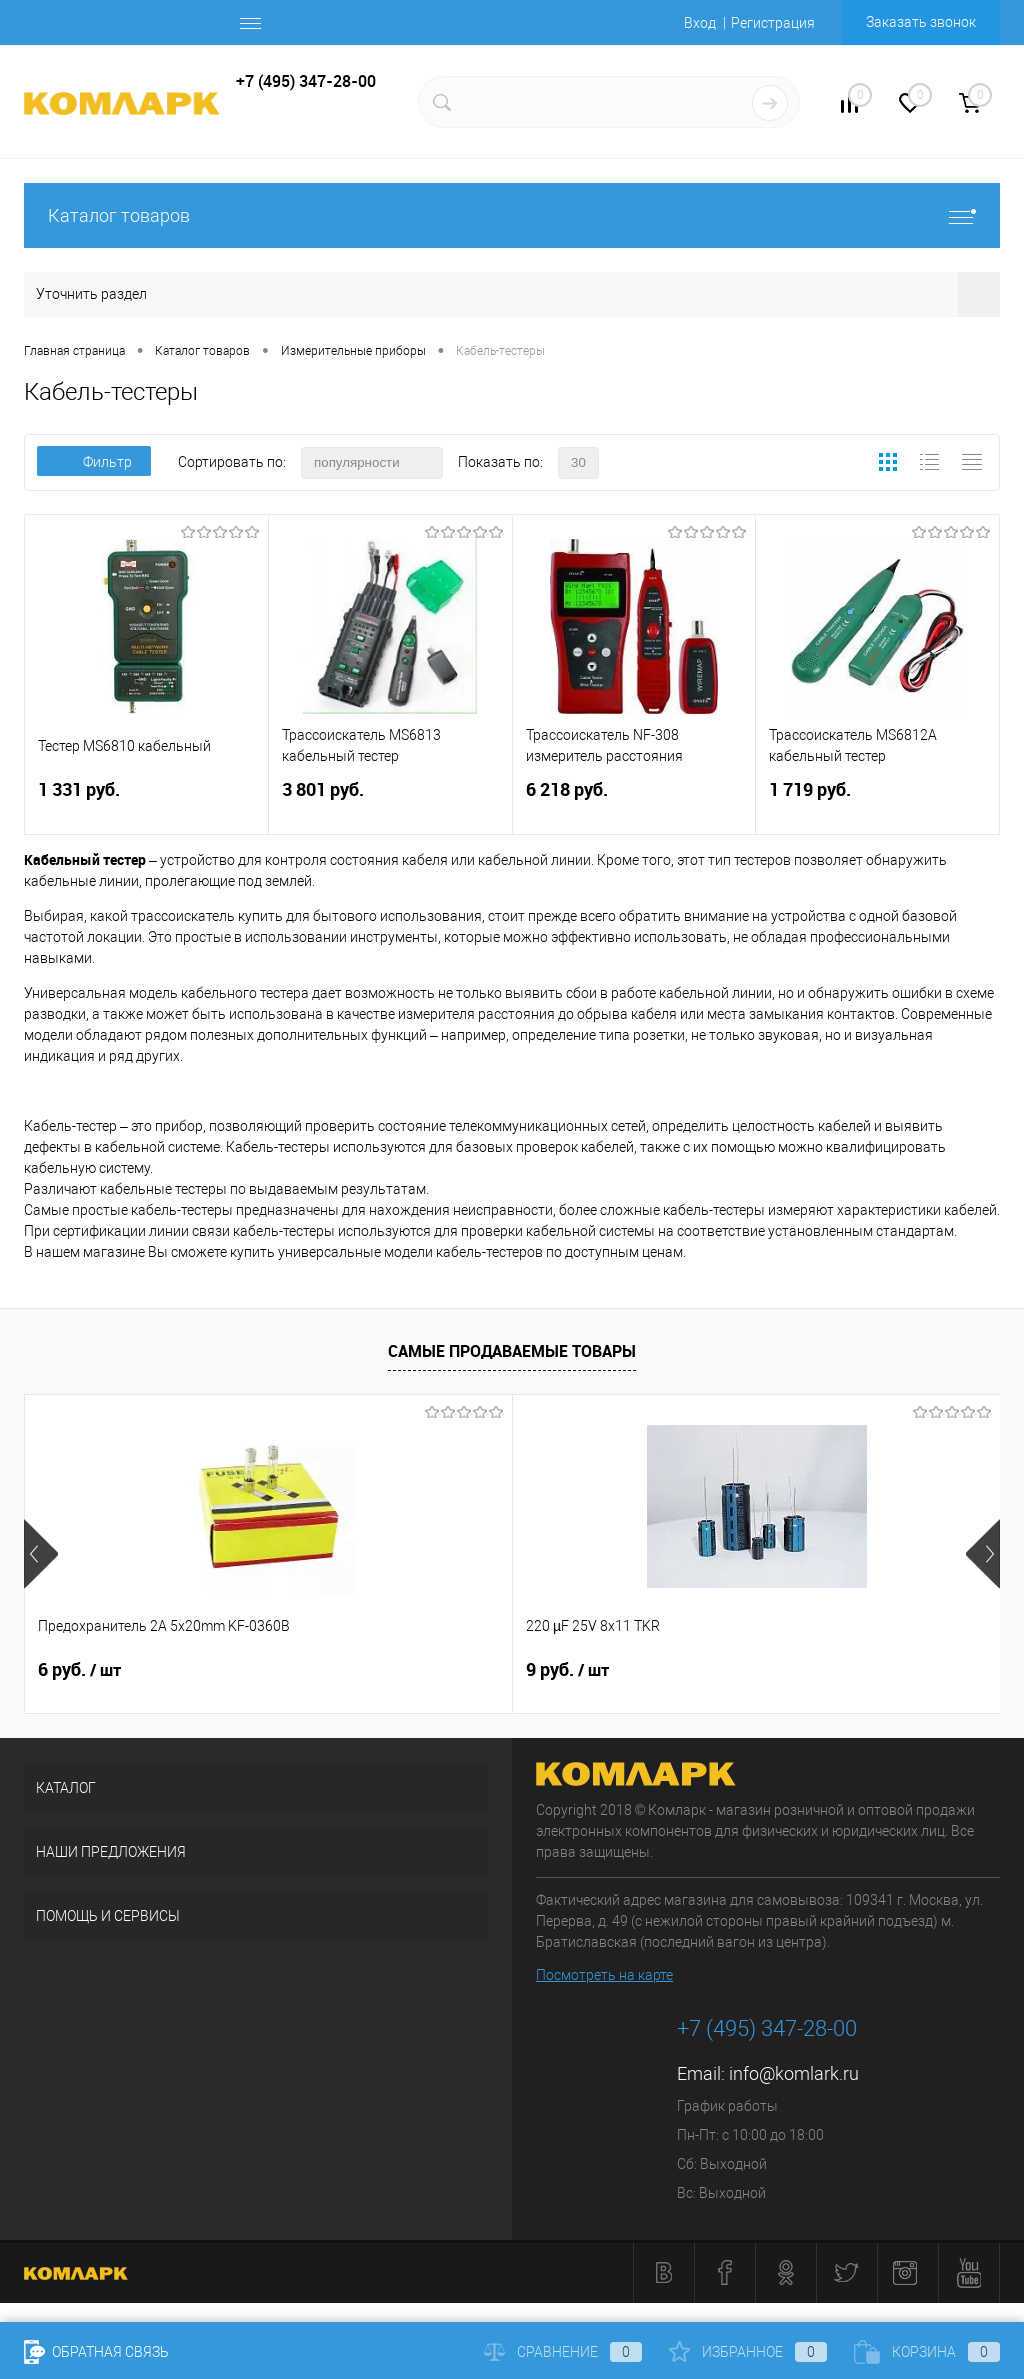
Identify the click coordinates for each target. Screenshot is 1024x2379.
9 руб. (404, 1670)
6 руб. (79, 1670)
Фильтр (94, 462)
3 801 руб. (390, 801)
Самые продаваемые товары (512, 1351)
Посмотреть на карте (604, 1975)
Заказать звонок (921, 22)
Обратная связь (96, 2352)
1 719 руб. (877, 801)
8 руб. (730, 1670)
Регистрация (773, 23)
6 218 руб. (634, 801)
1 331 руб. (146, 801)
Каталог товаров (512, 215)
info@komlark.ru (794, 2073)
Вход (700, 23)
